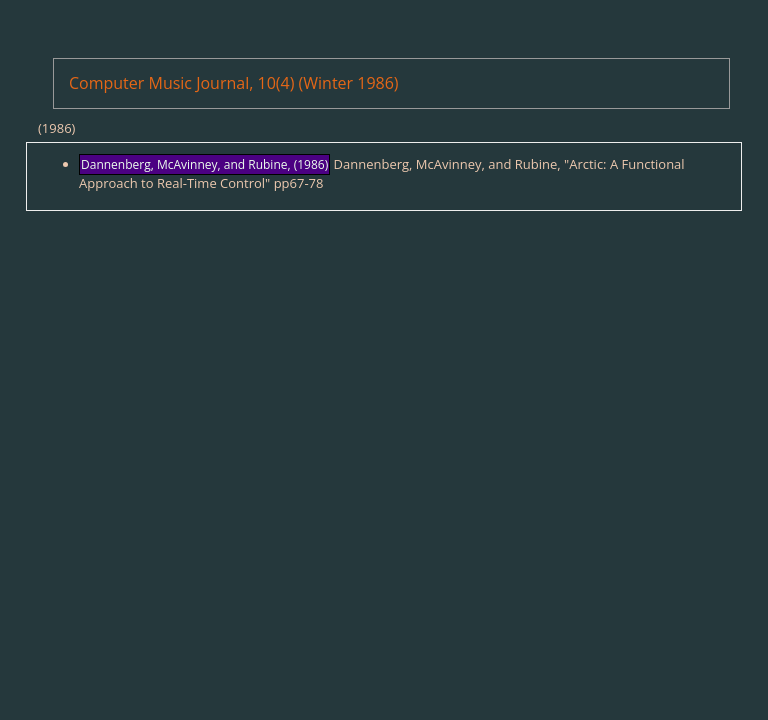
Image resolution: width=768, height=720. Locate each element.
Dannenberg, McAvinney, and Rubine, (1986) (204, 164)
